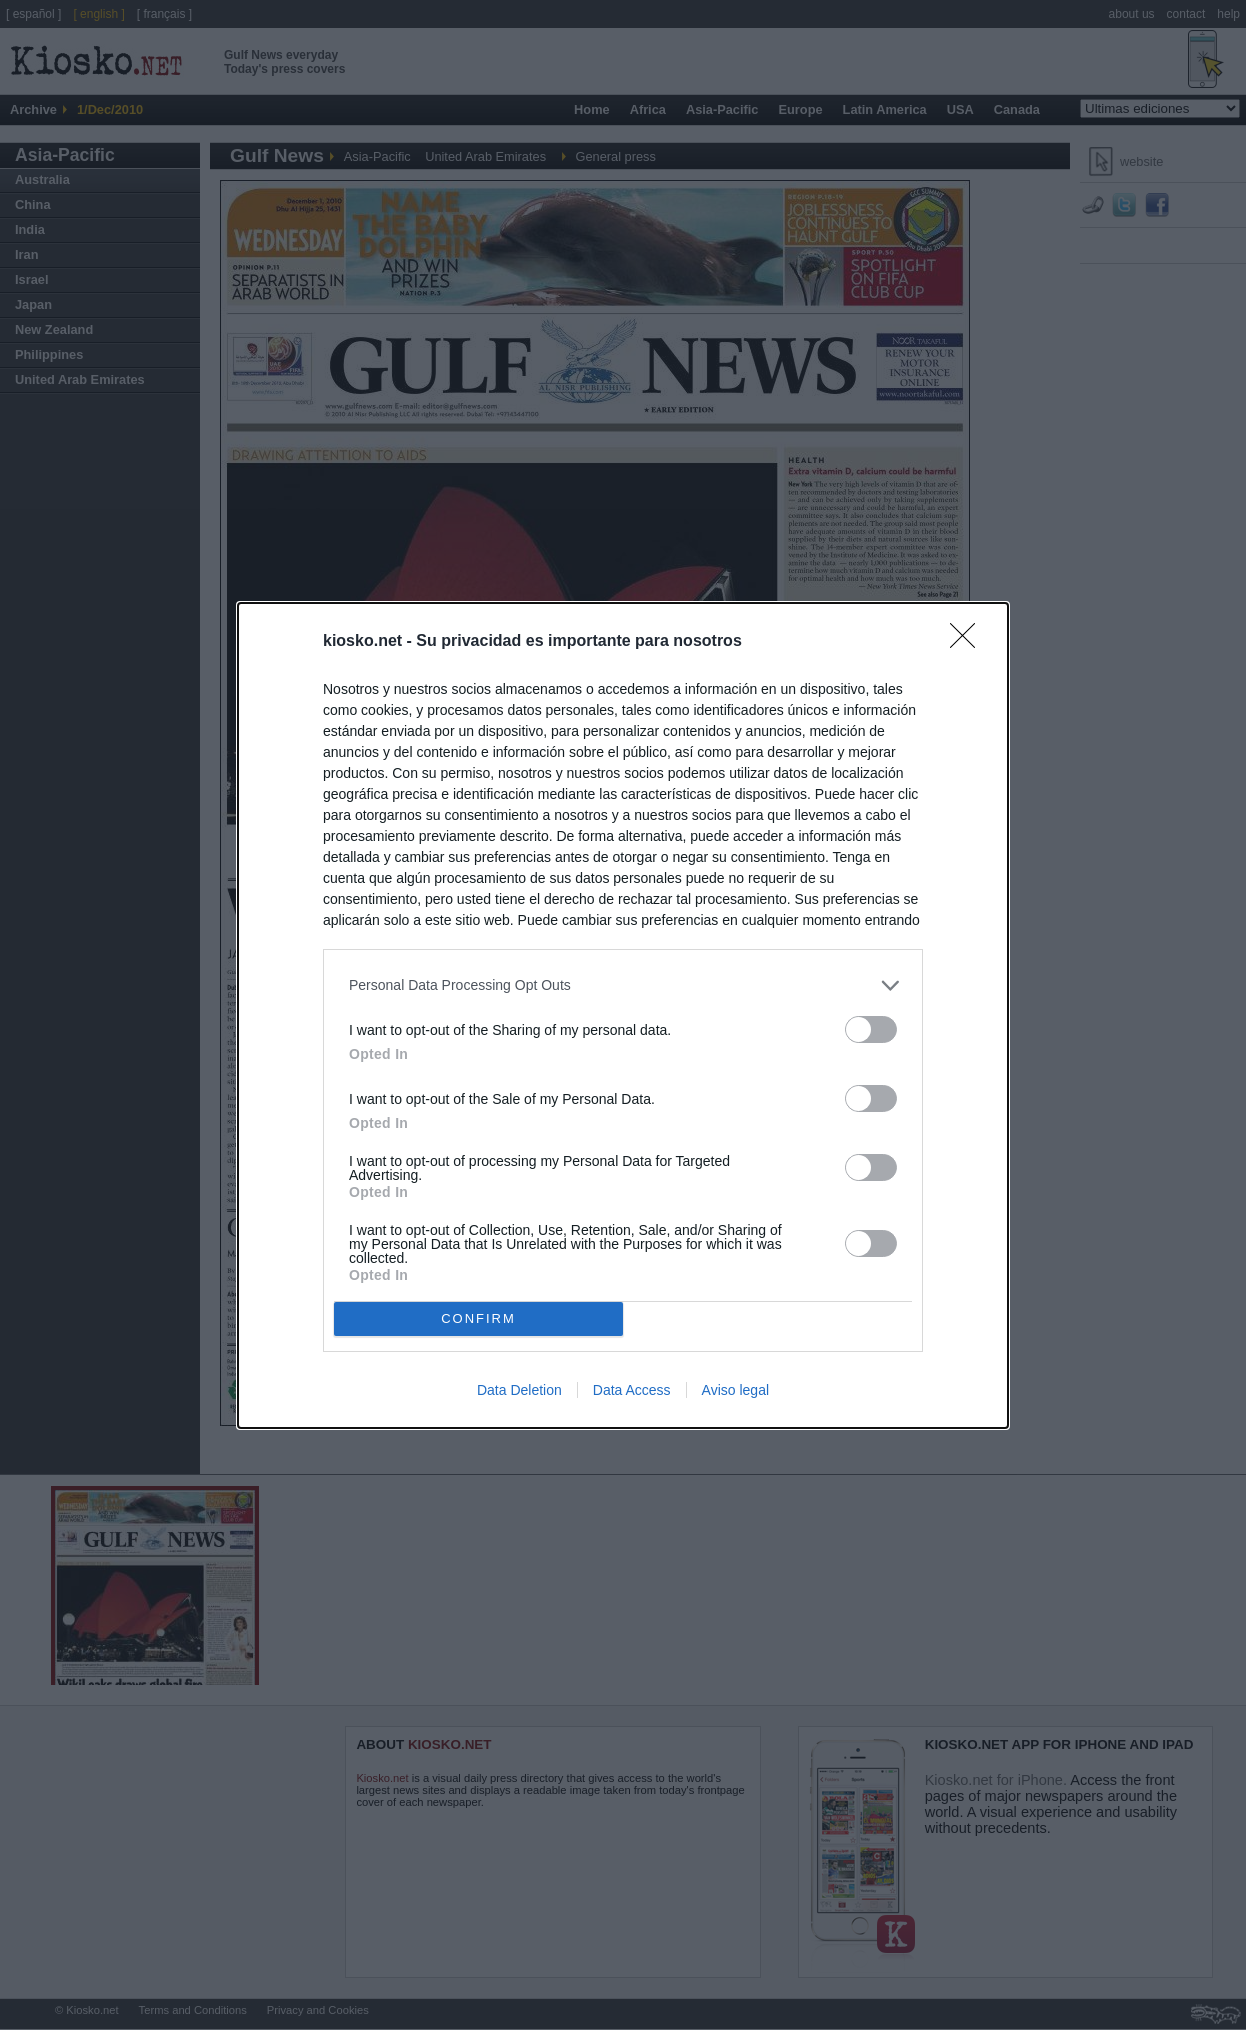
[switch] (871, 1029)
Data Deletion (519, 1390)
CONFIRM (478, 1317)
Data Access (632, 1390)
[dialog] (623, 1015)
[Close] (969, 642)
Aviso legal (735, 1390)
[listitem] (623, 985)
